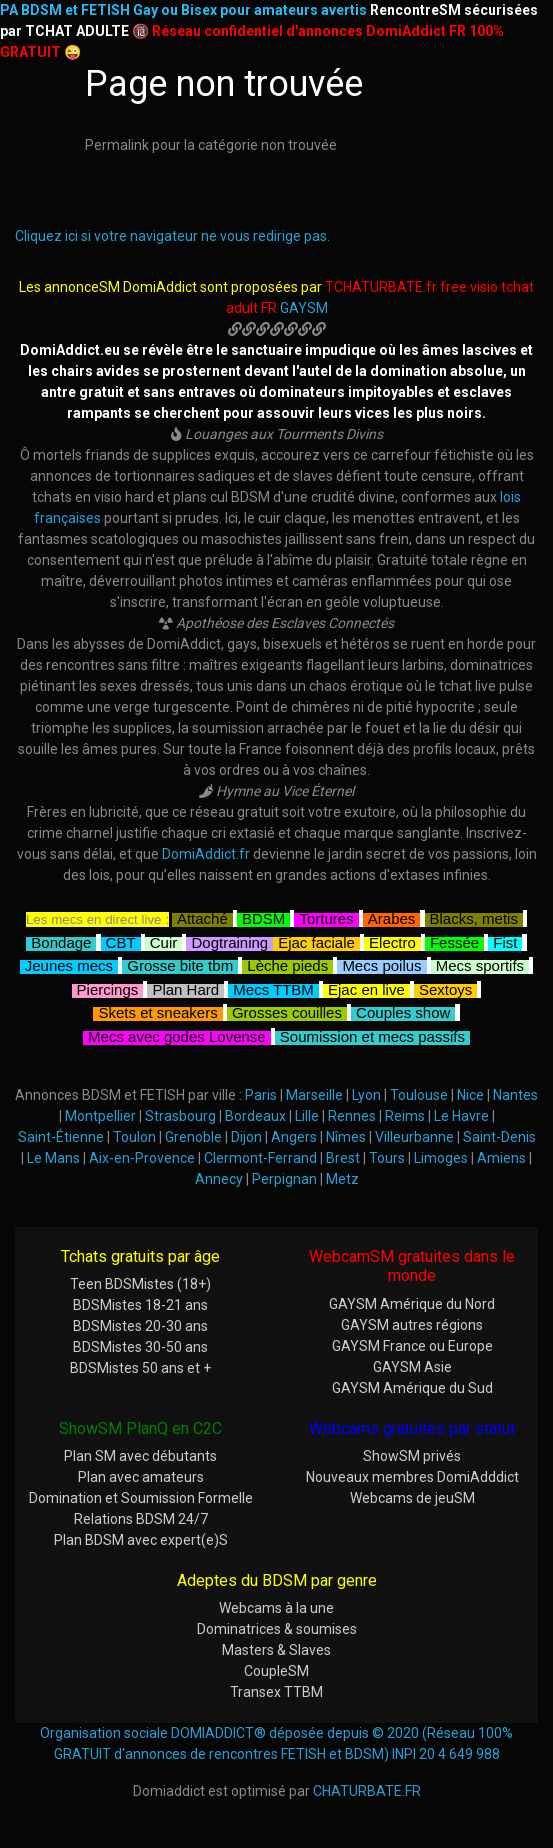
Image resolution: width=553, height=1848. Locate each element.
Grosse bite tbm (180, 963)
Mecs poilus (381, 963)
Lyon (366, 1095)
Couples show (403, 1010)
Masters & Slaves (276, 1650)
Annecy (219, 1179)
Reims (405, 1116)
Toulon (134, 1137)
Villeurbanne (414, 1137)
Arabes (392, 916)
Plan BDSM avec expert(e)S (141, 1540)
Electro (392, 940)
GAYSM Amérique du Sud (412, 1388)
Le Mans (53, 1158)
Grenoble (193, 1137)
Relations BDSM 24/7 (141, 1519)
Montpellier (100, 1116)
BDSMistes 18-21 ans (140, 1305)
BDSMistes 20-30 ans (140, 1326)
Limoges (441, 1158)
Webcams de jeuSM (412, 1498)
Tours (387, 1158)
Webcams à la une (276, 1608)
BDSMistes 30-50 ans (140, 1347)
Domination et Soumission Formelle (141, 1498)
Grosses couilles (287, 1010)
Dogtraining (229, 940)
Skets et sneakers (157, 1010)
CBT (121, 940)
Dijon (246, 1137)
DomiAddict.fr (206, 854)
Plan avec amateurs (141, 1477)
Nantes (515, 1095)
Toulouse (419, 1095)
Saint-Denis (499, 1137)
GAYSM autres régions (412, 1325)
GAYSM (304, 308)
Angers (294, 1137)
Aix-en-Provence (142, 1158)
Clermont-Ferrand (260, 1158)
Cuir (164, 940)
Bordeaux (255, 1116)
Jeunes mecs (69, 963)
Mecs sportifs (480, 963)
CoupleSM (276, 1671)
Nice (470, 1095)
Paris (261, 1095)
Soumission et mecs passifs (372, 1034)
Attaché (202, 916)
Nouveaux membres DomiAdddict (412, 1477)
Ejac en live (366, 987)
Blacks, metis (474, 916)
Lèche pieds (287, 963)
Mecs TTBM (273, 987)
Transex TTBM (276, 1692)
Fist (505, 940)
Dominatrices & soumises (277, 1629)
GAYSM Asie (412, 1367)
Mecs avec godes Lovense (177, 1034)
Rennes (352, 1116)
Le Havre (461, 1116)
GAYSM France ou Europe (412, 1346)
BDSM (263, 916)
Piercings (108, 987)
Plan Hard (185, 987)
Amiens (501, 1158)
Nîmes (346, 1137)
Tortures (326, 916)
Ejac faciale (316, 940)
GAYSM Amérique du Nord (412, 1304)
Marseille (314, 1095)
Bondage (61, 940)
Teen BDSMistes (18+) (140, 1284)
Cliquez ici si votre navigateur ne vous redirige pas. (172, 236)
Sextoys (445, 987)
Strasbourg (180, 1116)
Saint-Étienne (61, 1137)
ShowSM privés (412, 1456)
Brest (343, 1158)
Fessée (454, 940)
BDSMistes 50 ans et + (140, 1368)
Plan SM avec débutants (140, 1456)
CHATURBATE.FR (367, 1791)
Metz (342, 1179)
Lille (307, 1116)
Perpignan (284, 1179)
